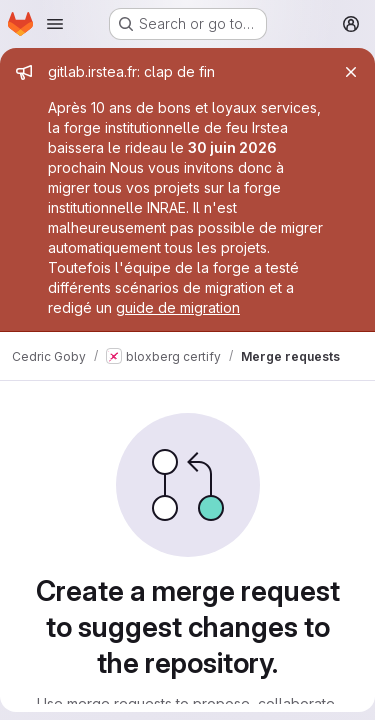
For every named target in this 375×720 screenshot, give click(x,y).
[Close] (351, 72)
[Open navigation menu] (55, 24)
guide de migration (178, 307)
